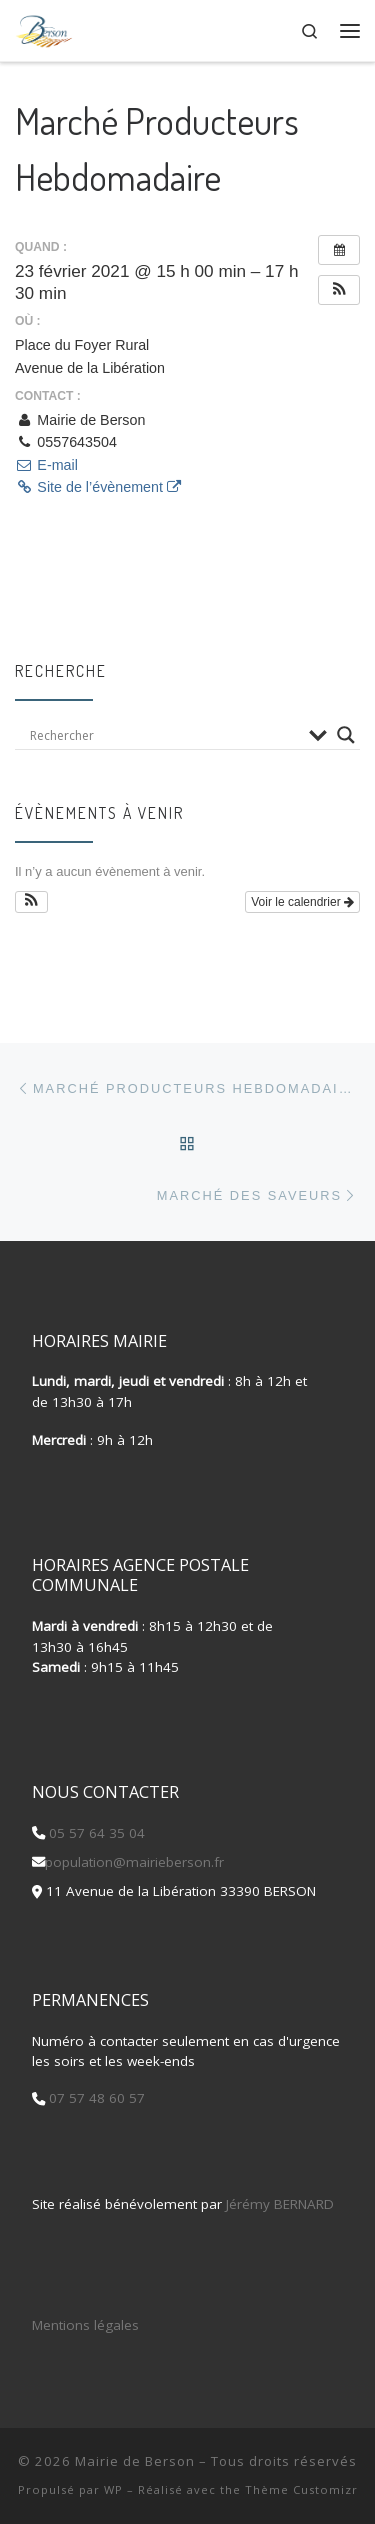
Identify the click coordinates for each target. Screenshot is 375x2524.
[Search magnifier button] (346, 735)
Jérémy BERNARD (280, 2204)
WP (113, 2489)
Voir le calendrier (302, 902)
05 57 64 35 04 (95, 1833)
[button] (339, 290)
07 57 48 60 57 (95, 2098)
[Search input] (164, 735)
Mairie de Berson (135, 2461)
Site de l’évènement (98, 487)
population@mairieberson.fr (134, 1862)
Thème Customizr (301, 2489)
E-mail (46, 465)
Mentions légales (85, 2325)
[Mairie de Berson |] (44, 28)
